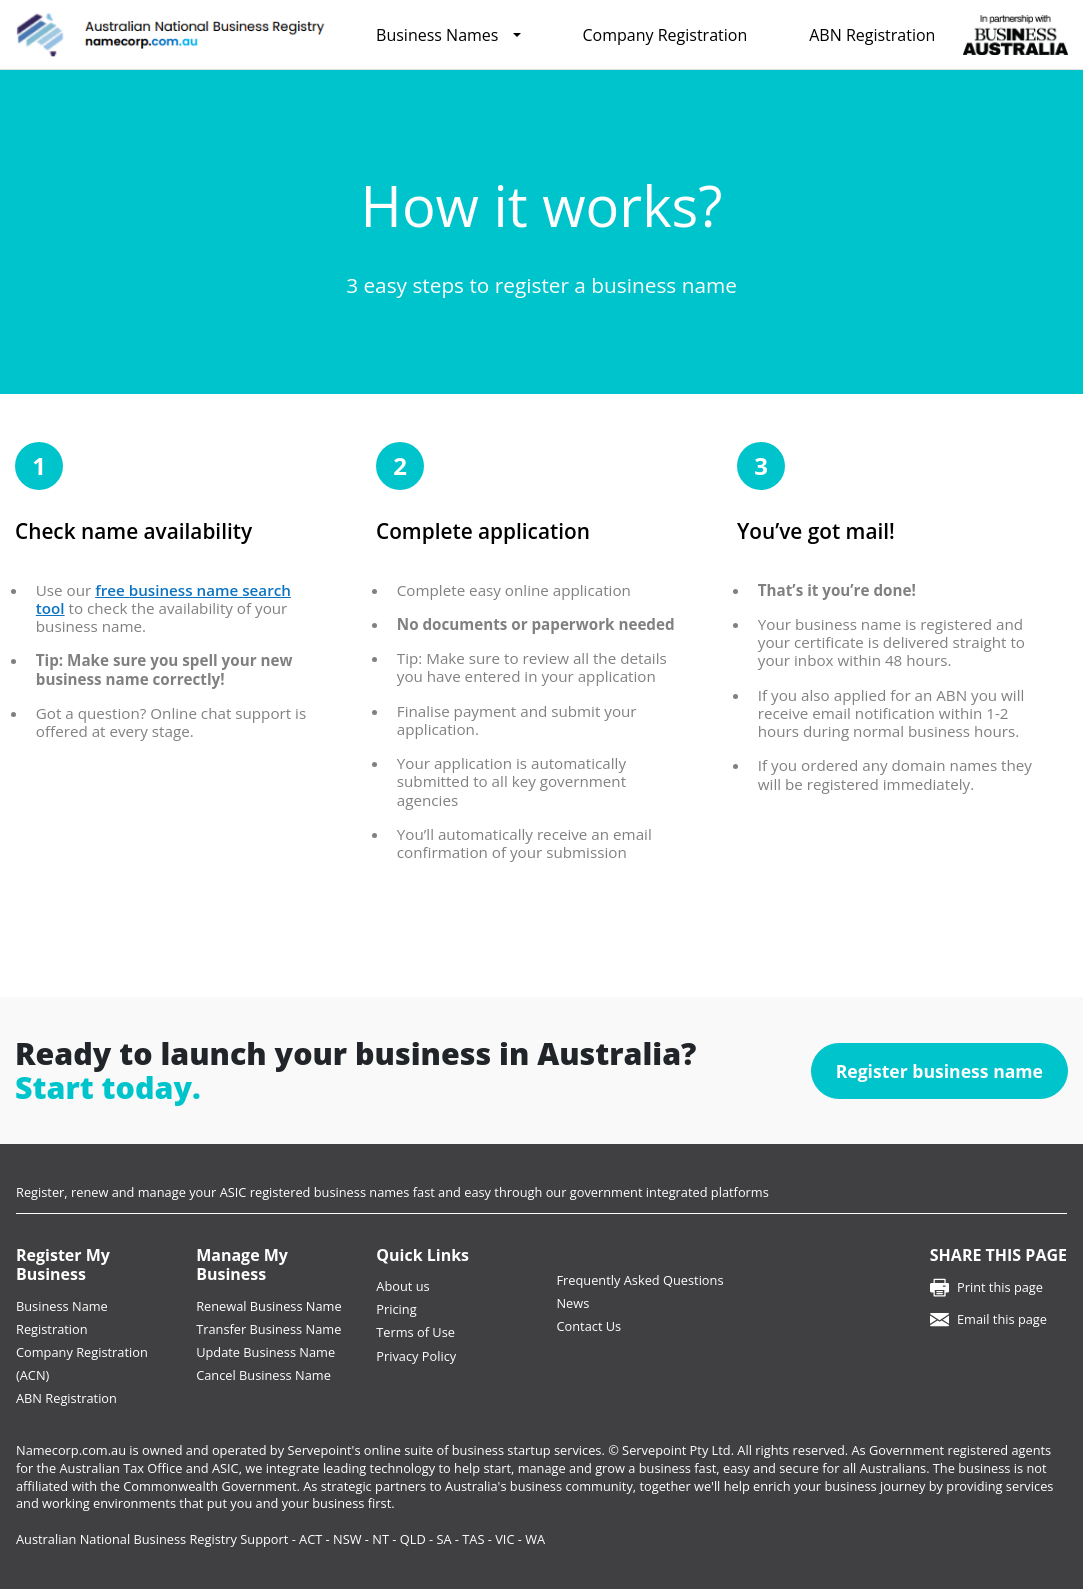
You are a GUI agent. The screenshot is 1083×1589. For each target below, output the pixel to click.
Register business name (939, 1071)
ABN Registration (872, 35)
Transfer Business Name (268, 1329)
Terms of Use (415, 1332)
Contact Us (588, 1326)
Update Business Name (265, 1352)
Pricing (396, 1309)
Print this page (1000, 1287)
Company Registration (665, 35)
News (572, 1303)
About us (402, 1286)
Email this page (1002, 1319)
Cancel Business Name (263, 1375)
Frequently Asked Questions (639, 1280)
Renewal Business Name (268, 1306)
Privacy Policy (416, 1356)
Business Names (437, 35)
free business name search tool (163, 599)
